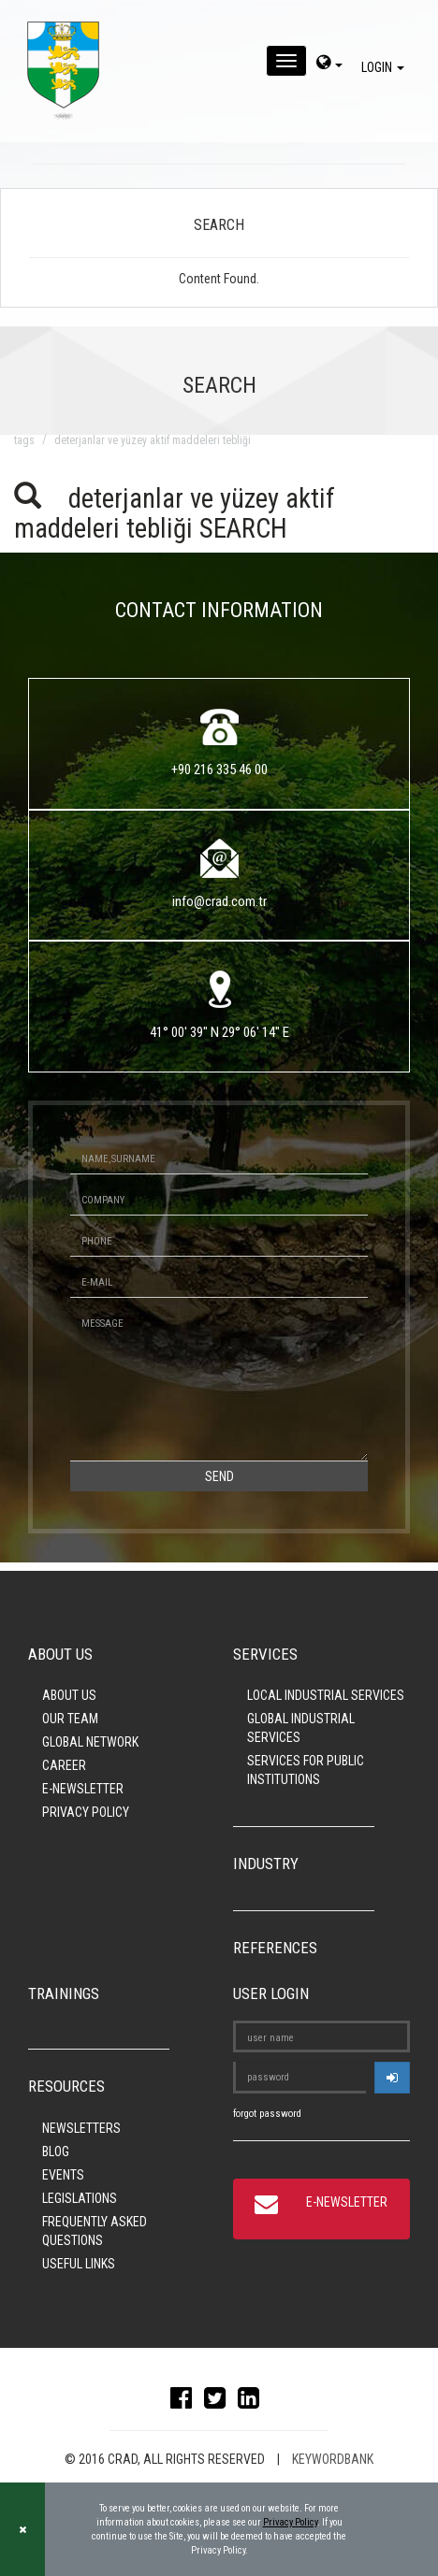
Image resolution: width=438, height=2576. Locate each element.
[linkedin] (253, 2402)
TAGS (24, 440)
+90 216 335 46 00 (219, 769)
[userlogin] (392, 2078)
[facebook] (185, 2402)
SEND (219, 1476)
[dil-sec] (329, 64)
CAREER (64, 1765)
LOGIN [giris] (385, 67)
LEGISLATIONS (79, 2198)
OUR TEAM (70, 1718)
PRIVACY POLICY (85, 1812)
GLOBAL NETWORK (90, 1741)
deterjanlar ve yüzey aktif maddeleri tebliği (152, 440)
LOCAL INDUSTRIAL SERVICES (325, 1695)
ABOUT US (69, 1695)
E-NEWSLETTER (83, 1788)
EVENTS (63, 2174)
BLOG (55, 2151)
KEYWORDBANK (332, 2459)
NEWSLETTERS (81, 2128)
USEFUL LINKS (78, 2263)
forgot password (267, 2114)
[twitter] (219, 2402)
